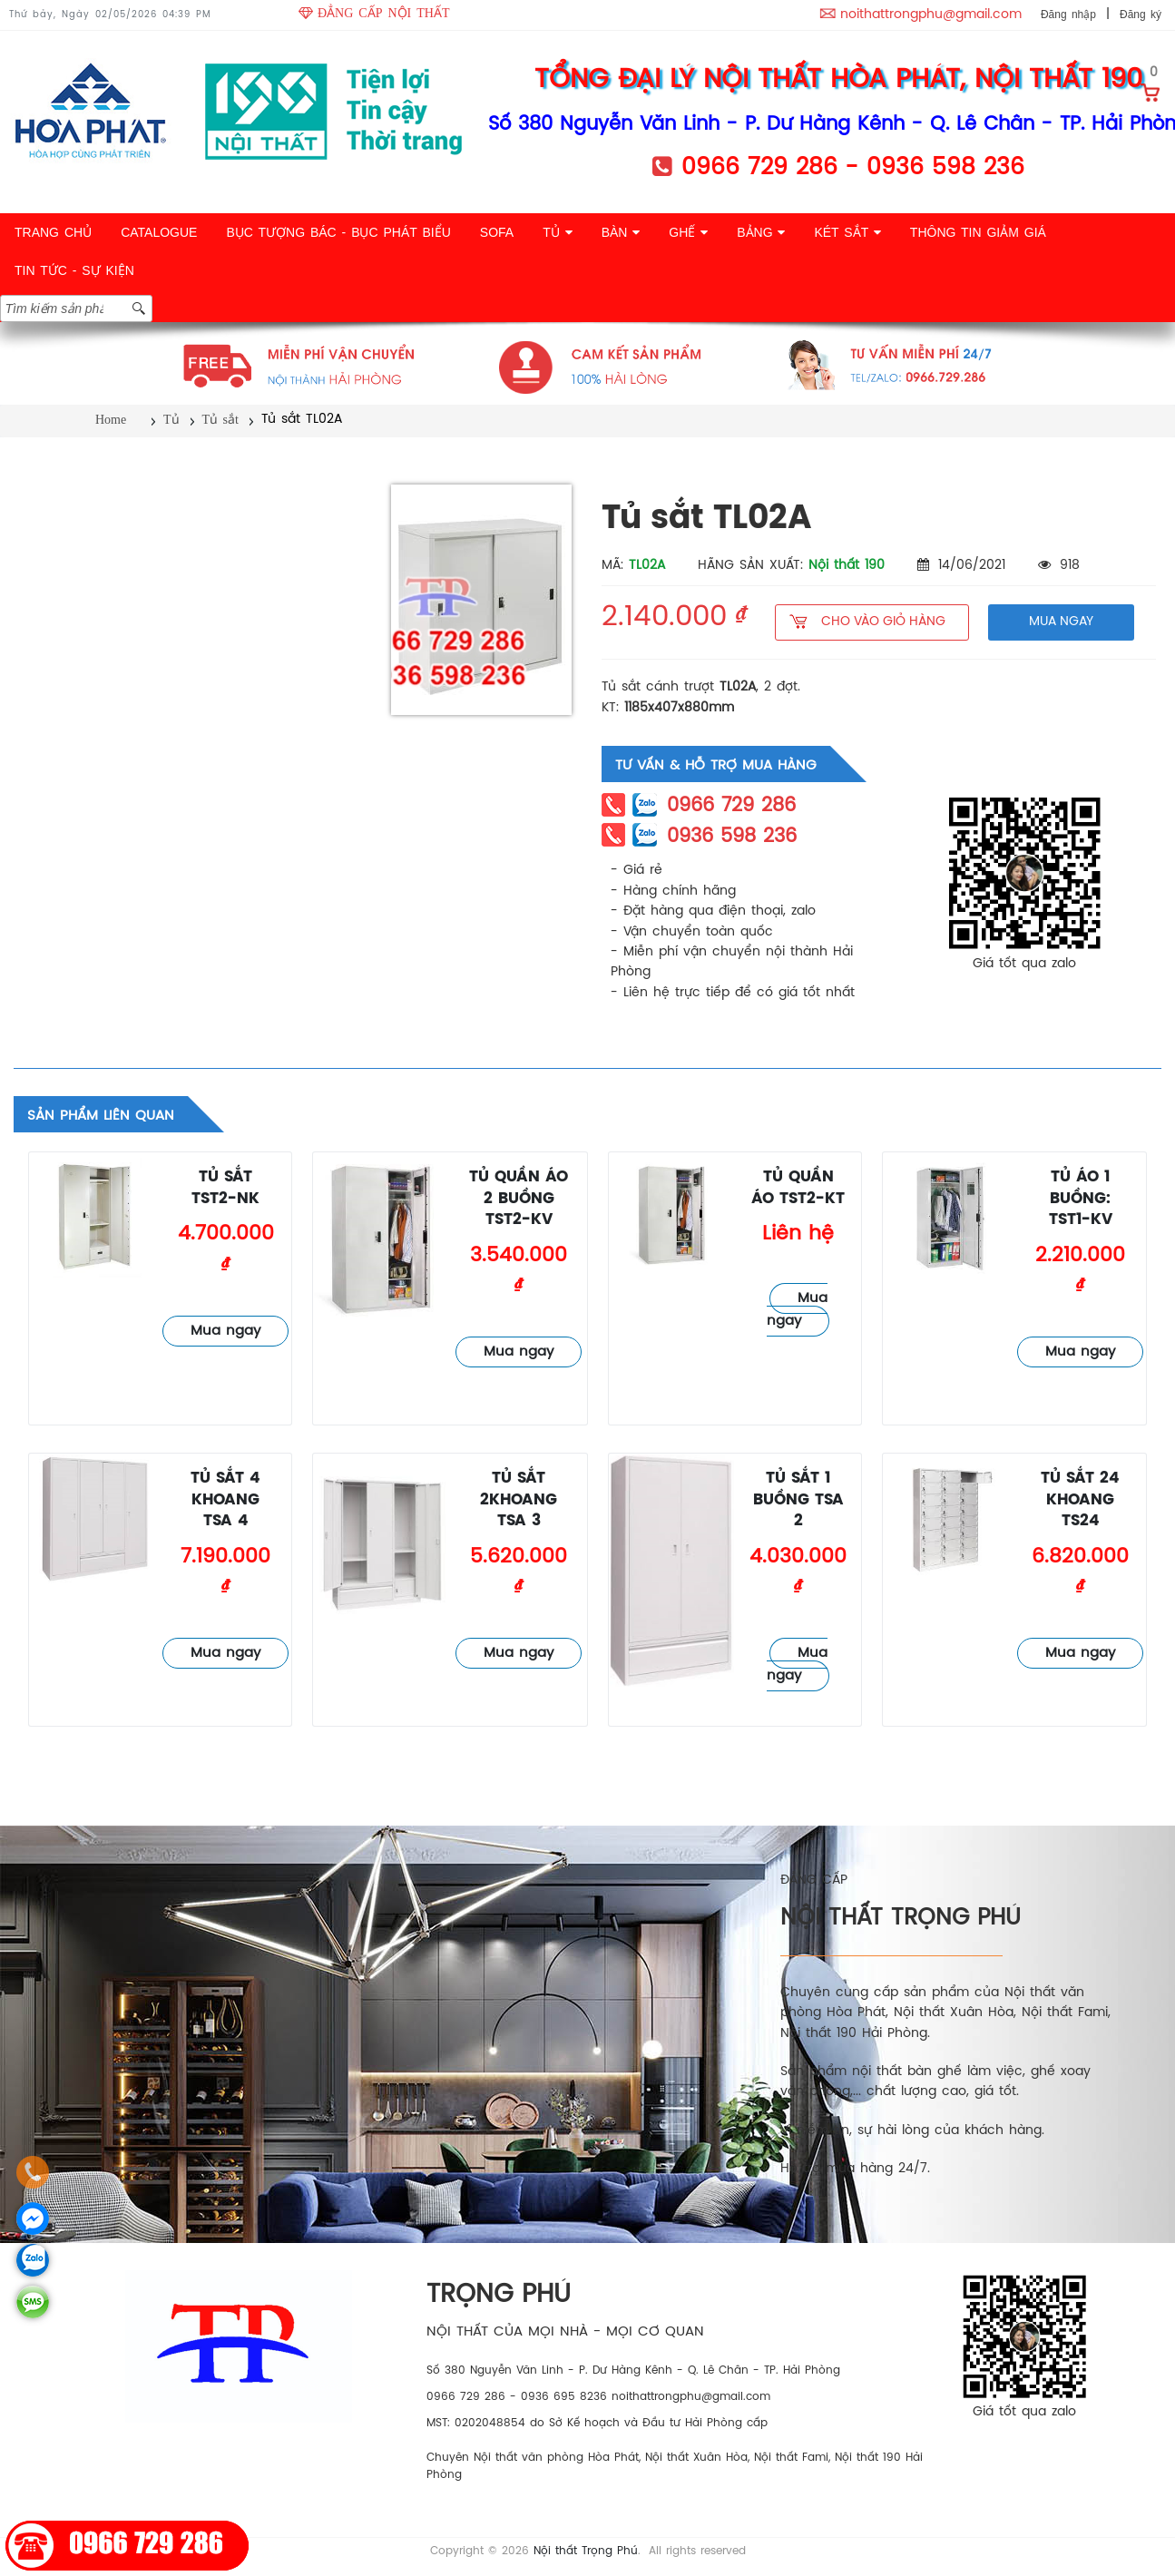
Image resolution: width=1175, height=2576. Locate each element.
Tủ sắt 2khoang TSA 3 (518, 1500)
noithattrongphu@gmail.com (931, 15)
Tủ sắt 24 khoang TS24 (1080, 1500)
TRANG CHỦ (53, 232)
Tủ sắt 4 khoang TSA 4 (225, 1500)
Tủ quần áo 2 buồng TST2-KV (518, 1199)
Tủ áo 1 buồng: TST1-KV (1080, 1199)
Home (110, 419)
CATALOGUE (159, 232)
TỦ (557, 232)
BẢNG (761, 232)
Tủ (171, 419)
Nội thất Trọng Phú (586, 2551)
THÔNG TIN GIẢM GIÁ (978, 232)
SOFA (497, 232)
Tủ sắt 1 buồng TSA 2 (798, 1500)
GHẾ (688, 232)
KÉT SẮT (847, 232)
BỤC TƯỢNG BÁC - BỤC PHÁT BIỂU (338, 232)
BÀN (621, 232)
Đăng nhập (1068, 14)
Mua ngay (225, 1331)
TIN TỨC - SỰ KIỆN (74, 270)
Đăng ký (1140, 14)
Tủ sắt (220, 419)
